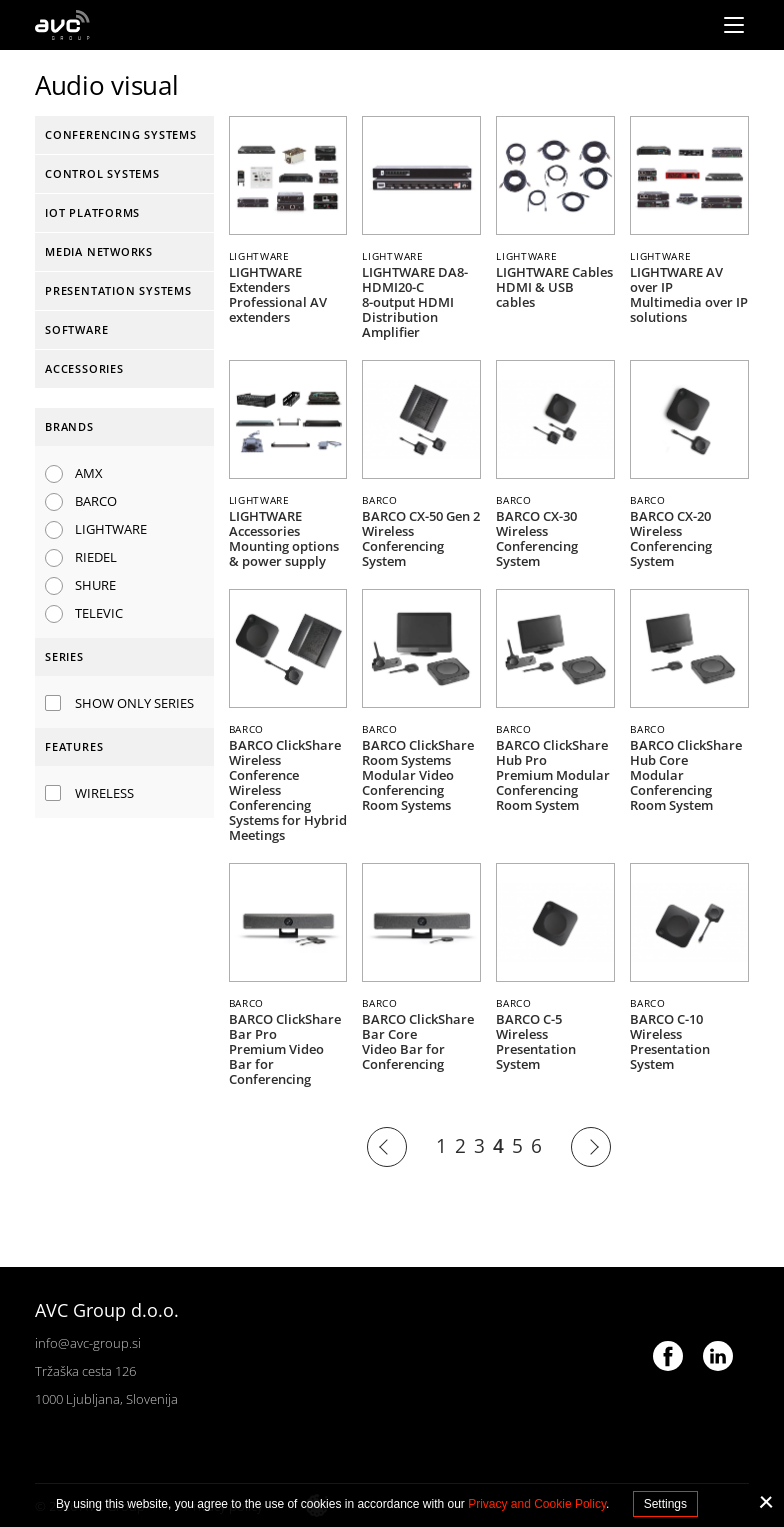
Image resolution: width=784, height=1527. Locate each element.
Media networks (99, 251)
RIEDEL (96, 557)
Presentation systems (118, 290)
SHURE (95, 585)
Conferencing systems (121, 134)
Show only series (134, 703)
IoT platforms (92, 212)
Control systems (102, 173)
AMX (89, 473)
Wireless (104, 793)
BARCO (96, 501)
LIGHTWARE (111, 529)
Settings (665, 1504)
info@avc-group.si (88, 1343)
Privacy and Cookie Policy (537, 1504)
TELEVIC (99, 613)
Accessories (84, 368)
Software (76, 329)
